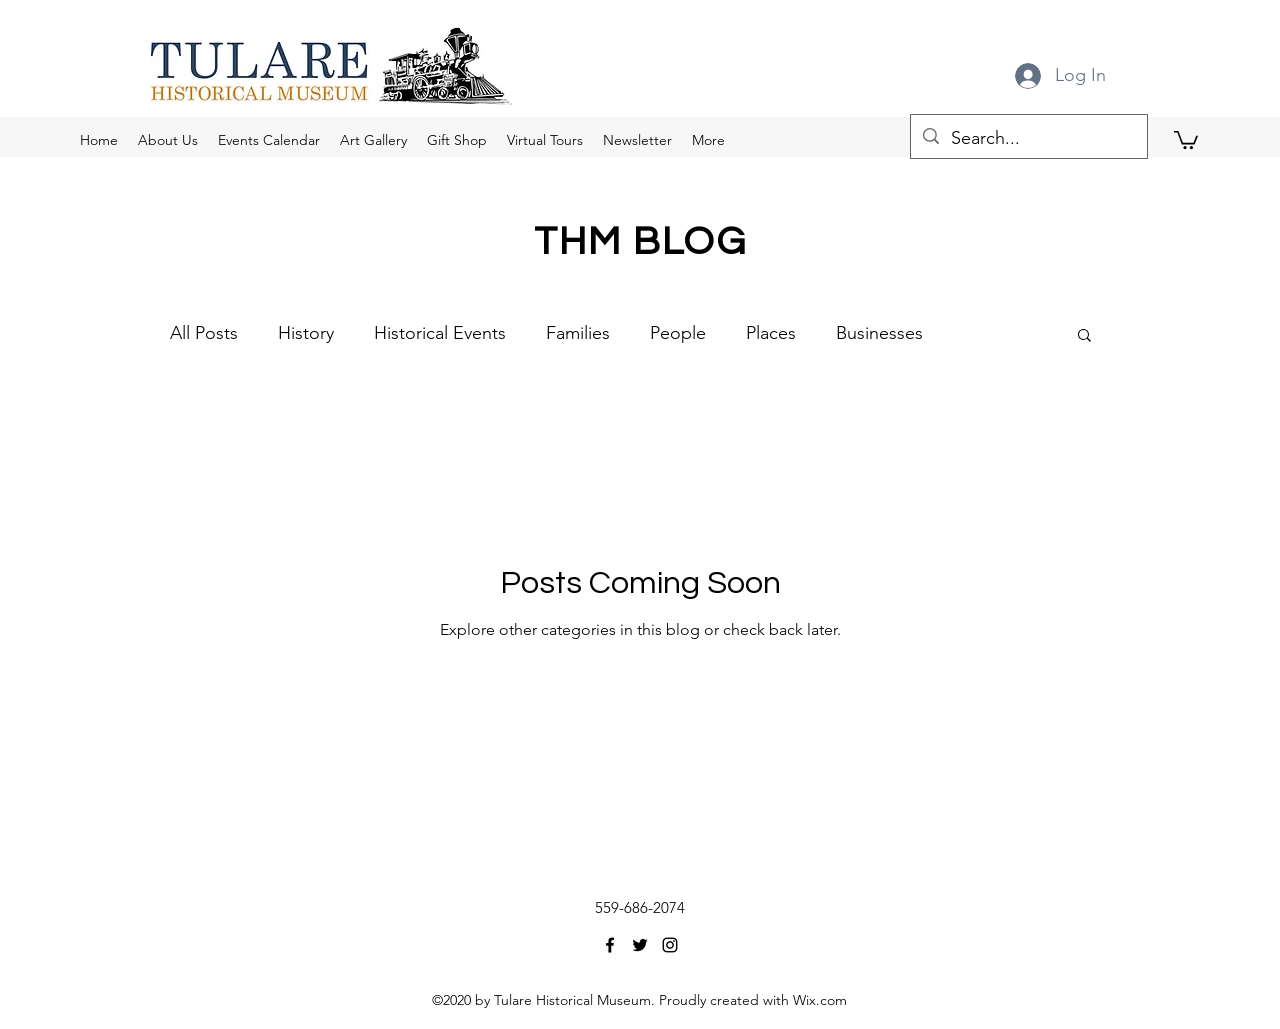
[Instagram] (670, 945)
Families (578, 333)
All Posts (204, 333)
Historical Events (440, 333)
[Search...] (1028, 139)
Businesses (879, 333)
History (306, 333)
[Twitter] (640, 945)
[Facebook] (610, 945)
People (678, 333)
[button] (1186, 139)
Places (771, 333)
